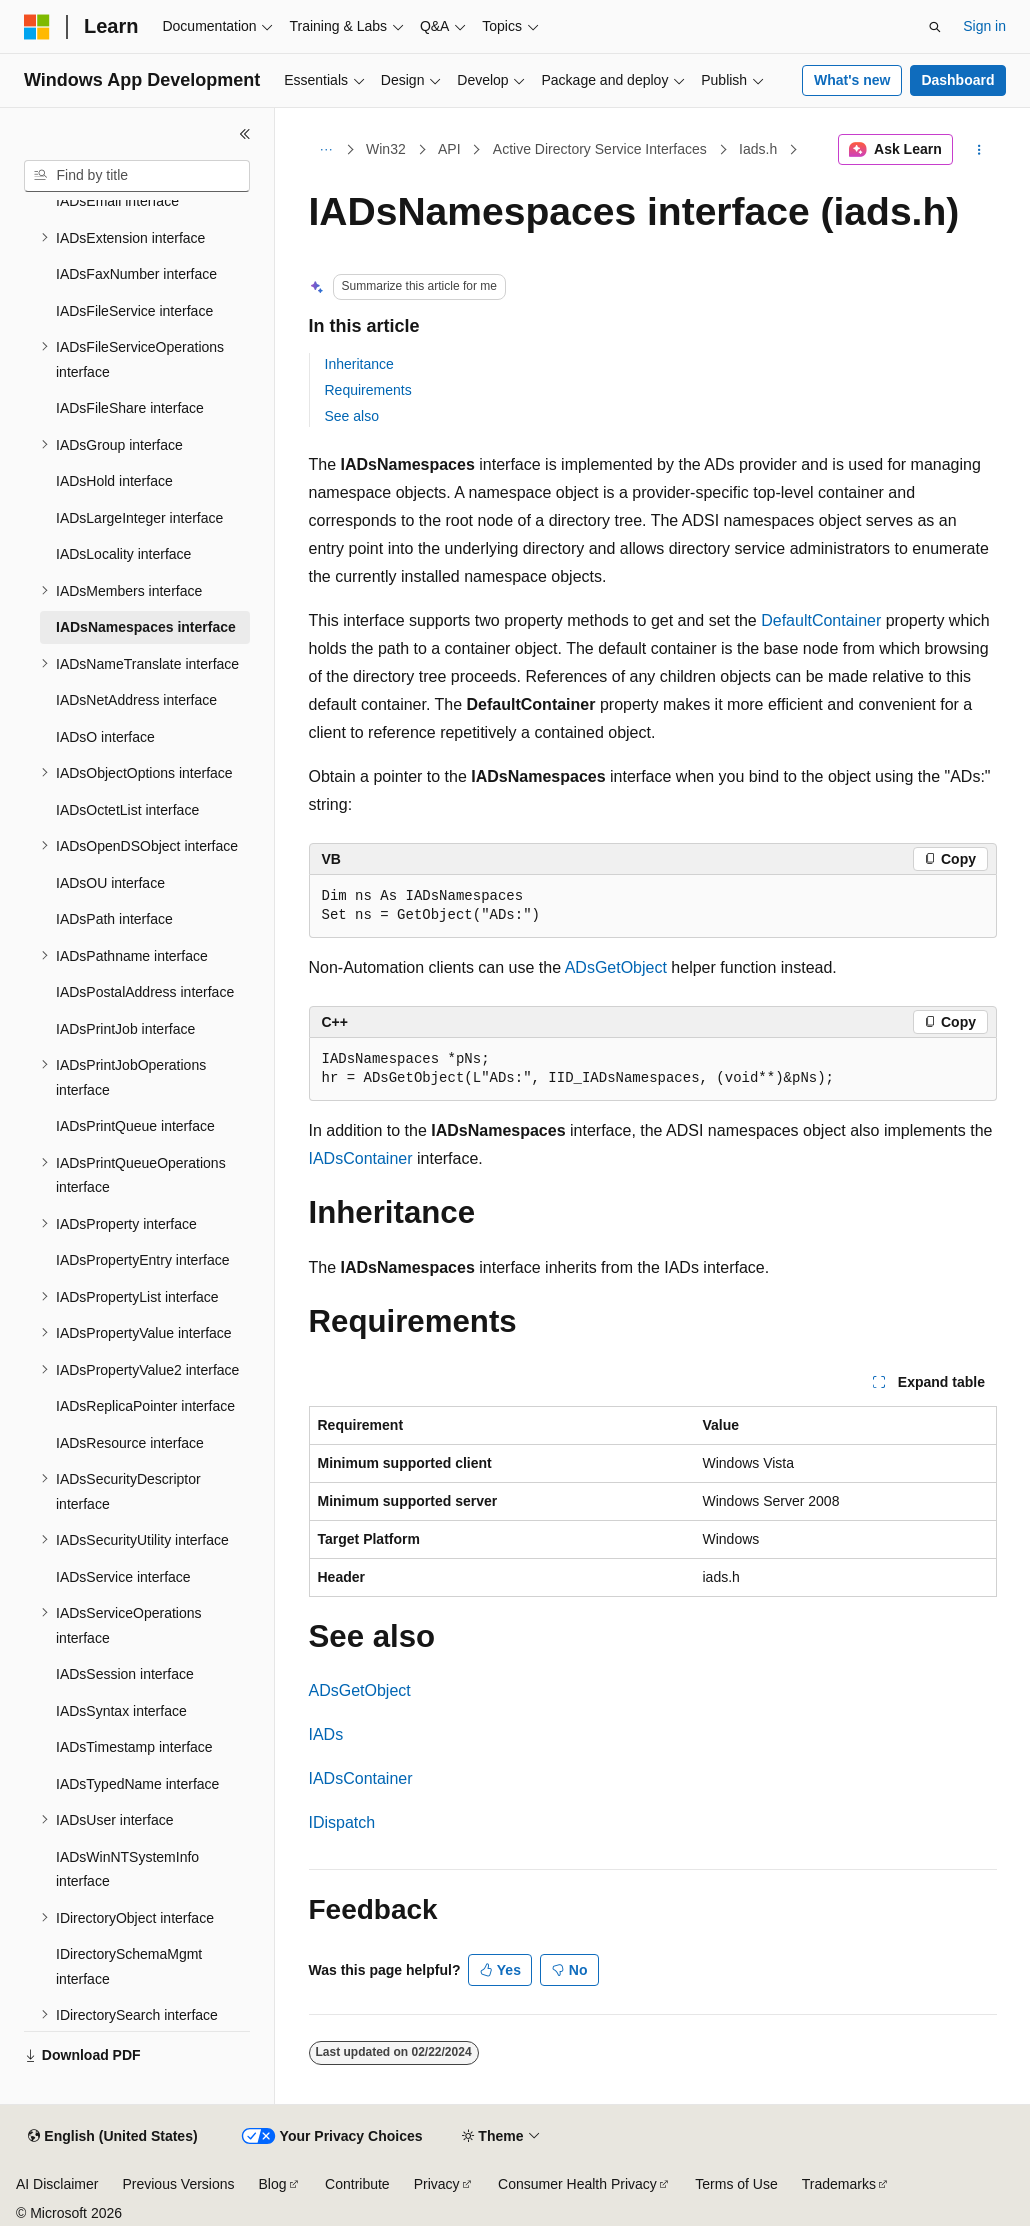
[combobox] (137, 176)
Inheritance (359, 364)
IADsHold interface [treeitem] (114, 481)
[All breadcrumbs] (326, 150)
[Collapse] (245, 134)
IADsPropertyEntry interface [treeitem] (143, 1260)
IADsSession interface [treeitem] (125, 1674)
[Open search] (935, 27)
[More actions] (978, 150)
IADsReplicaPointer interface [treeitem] (145, 1406)
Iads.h (758, 149)
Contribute (357, 2184)
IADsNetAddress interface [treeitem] (136, 700)
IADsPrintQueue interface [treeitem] (135, 1126)
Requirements (368, 390)
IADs (326, 1734)
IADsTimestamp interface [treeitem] (134, 1747)
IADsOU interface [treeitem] (110, 883)
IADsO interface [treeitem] (105, 737)
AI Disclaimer (57, 2184)
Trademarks (839, 2184)
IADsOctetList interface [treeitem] (127, 810)
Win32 (386, 149)
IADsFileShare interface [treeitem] (130, 408)
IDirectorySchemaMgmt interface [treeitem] (129, 1966)
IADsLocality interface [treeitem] (123, 554)
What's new (852, 80)
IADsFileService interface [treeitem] (134, 311)
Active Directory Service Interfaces (600, 149)
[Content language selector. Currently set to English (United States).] (112, 2137)
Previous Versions (178, 2184)
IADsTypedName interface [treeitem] (137, 1784)
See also (352, 416)
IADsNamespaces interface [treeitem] (146, 627)
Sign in (984, 26)
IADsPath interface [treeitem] (114, 919)
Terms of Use (736, 2184)
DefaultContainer (821, 620)
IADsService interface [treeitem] (123, 1577)
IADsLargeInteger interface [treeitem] (139, 518)
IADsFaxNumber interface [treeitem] (136, 274)
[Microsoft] (37, 27)
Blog (273, 2184)
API (449, 149)
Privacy (437, 2184)
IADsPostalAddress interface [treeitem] (145, 992)
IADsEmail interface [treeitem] (117, 201)
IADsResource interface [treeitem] (130, 1443)
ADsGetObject (616, 967)
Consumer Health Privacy (577, 2184)
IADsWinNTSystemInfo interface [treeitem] (127, 1869)
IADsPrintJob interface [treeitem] (125, 1029)
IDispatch (342, 1822)
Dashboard (957, 80)
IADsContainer (361, 1158)
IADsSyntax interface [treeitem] (121, 1711)
